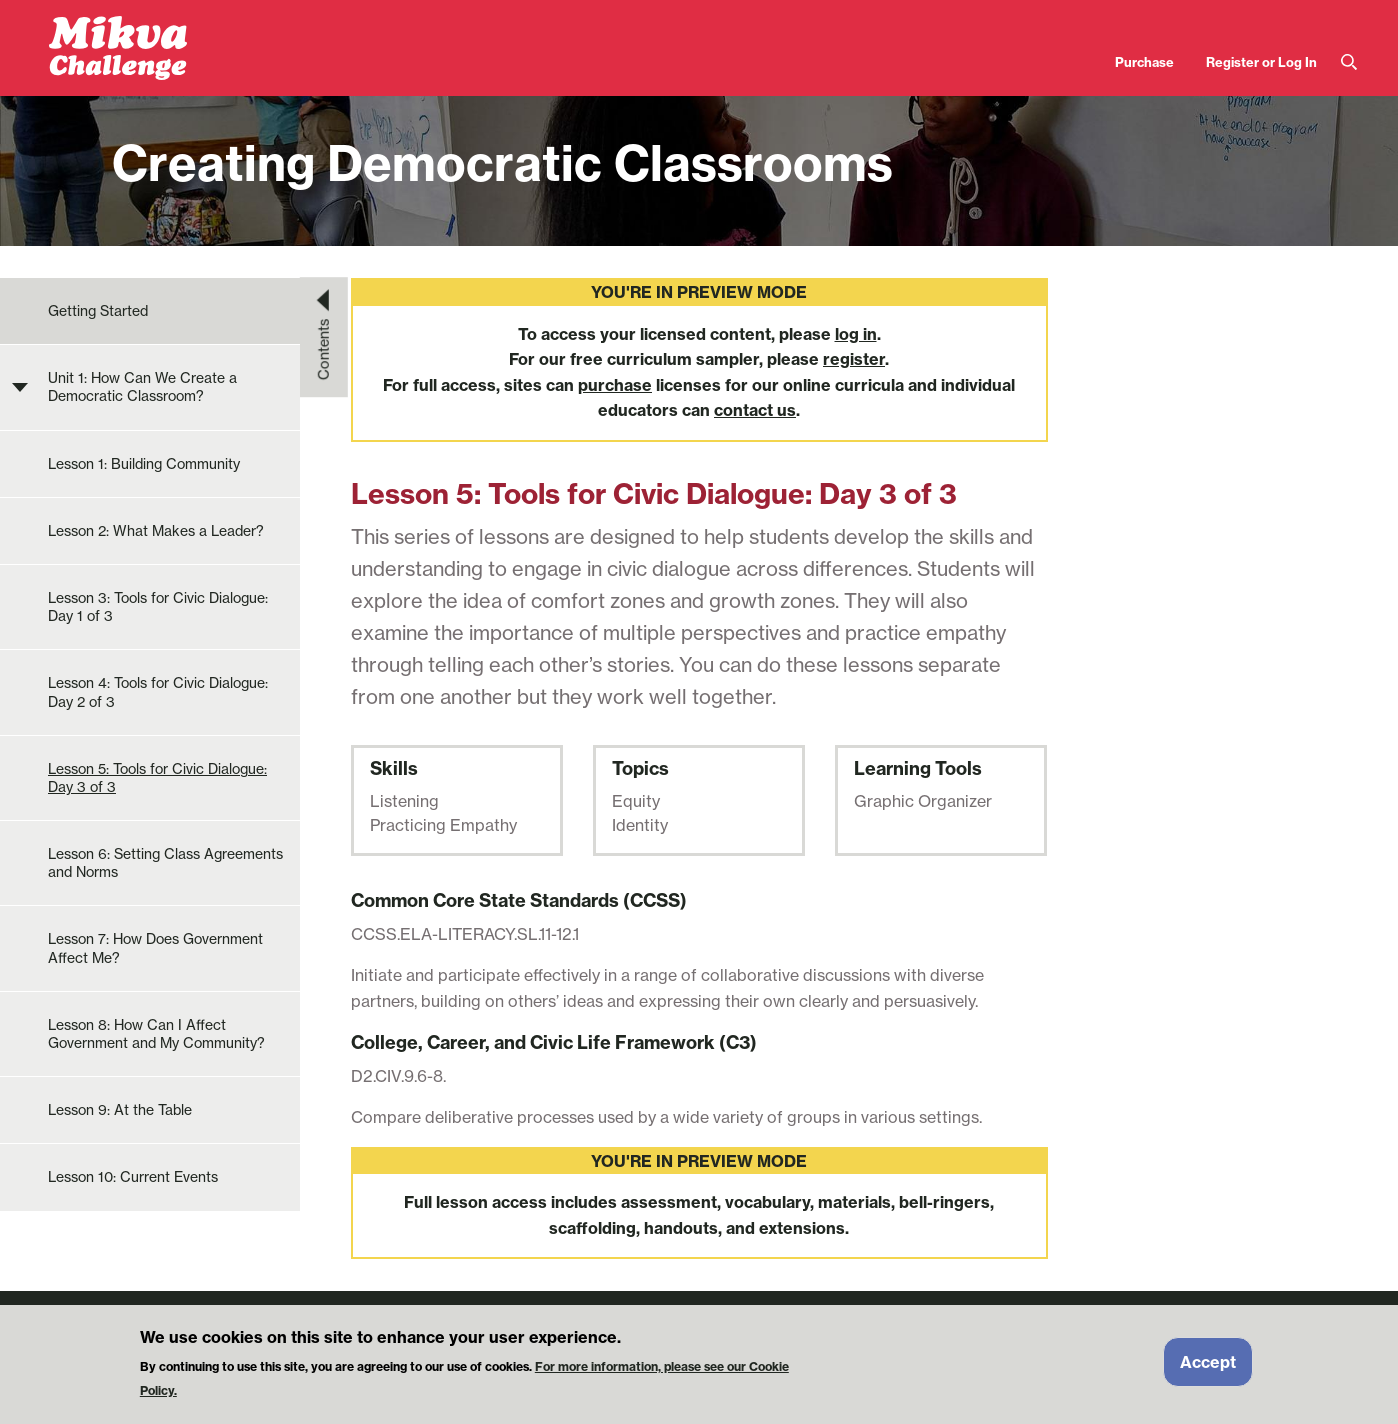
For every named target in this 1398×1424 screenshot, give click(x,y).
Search (1349, 62)
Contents (324, 349)
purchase (615, 385)
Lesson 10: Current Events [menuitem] (133, 1177)
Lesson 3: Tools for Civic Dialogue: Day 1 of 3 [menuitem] (158, 607)
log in (856, 334)
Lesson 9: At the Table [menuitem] (120, 1110)
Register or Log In (1261, 62)
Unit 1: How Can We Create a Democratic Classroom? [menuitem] (142, 387)
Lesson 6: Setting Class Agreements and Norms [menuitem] (165, 863)
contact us (755, 410)
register (854, 359)
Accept (1208, 1370)
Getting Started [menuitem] (98, 311)
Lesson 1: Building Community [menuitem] (144, 464)
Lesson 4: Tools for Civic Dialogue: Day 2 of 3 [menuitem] (158, 692)
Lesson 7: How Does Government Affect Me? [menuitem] (155, 948)
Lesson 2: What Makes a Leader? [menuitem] (156, 531)
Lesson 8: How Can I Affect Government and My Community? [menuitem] (156, 1034)
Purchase (1144, 62)
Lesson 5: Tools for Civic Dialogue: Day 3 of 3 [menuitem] (157, 778)
